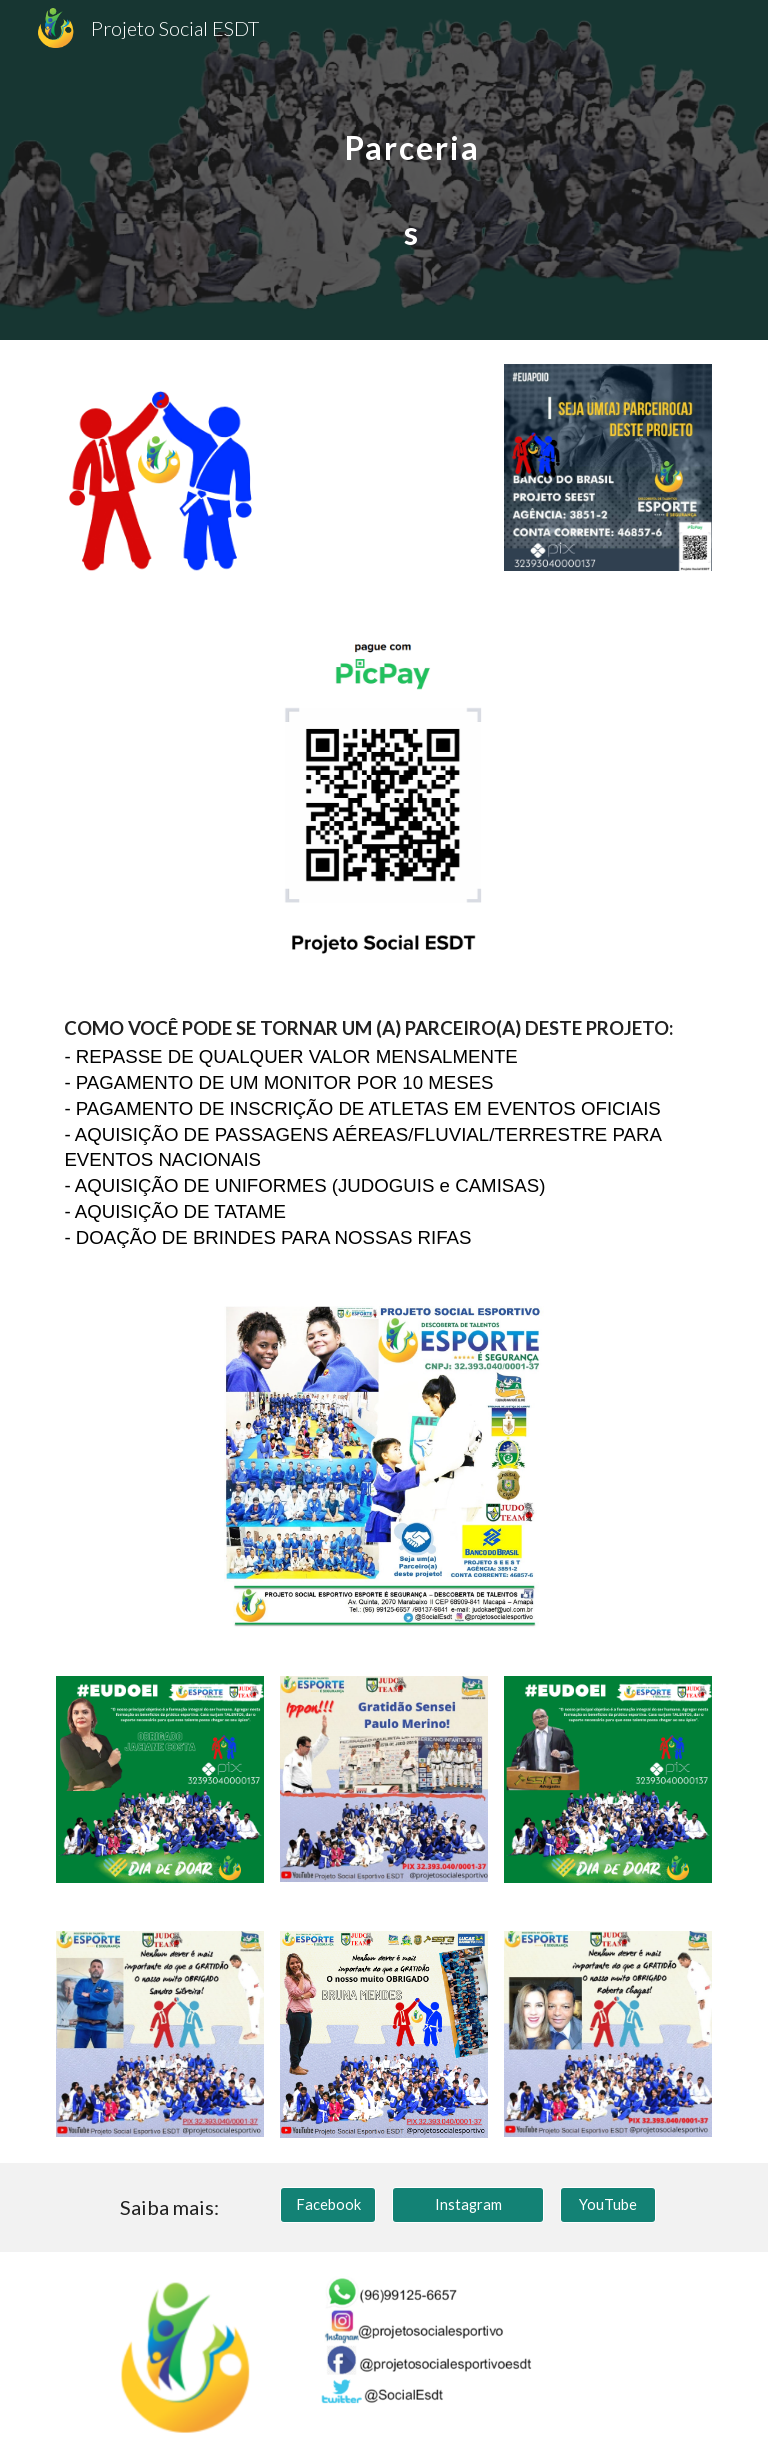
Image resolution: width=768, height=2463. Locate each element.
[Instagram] (467, 2205)
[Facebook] (327, 2205)
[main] (411, 170)
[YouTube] (607, 2205)
